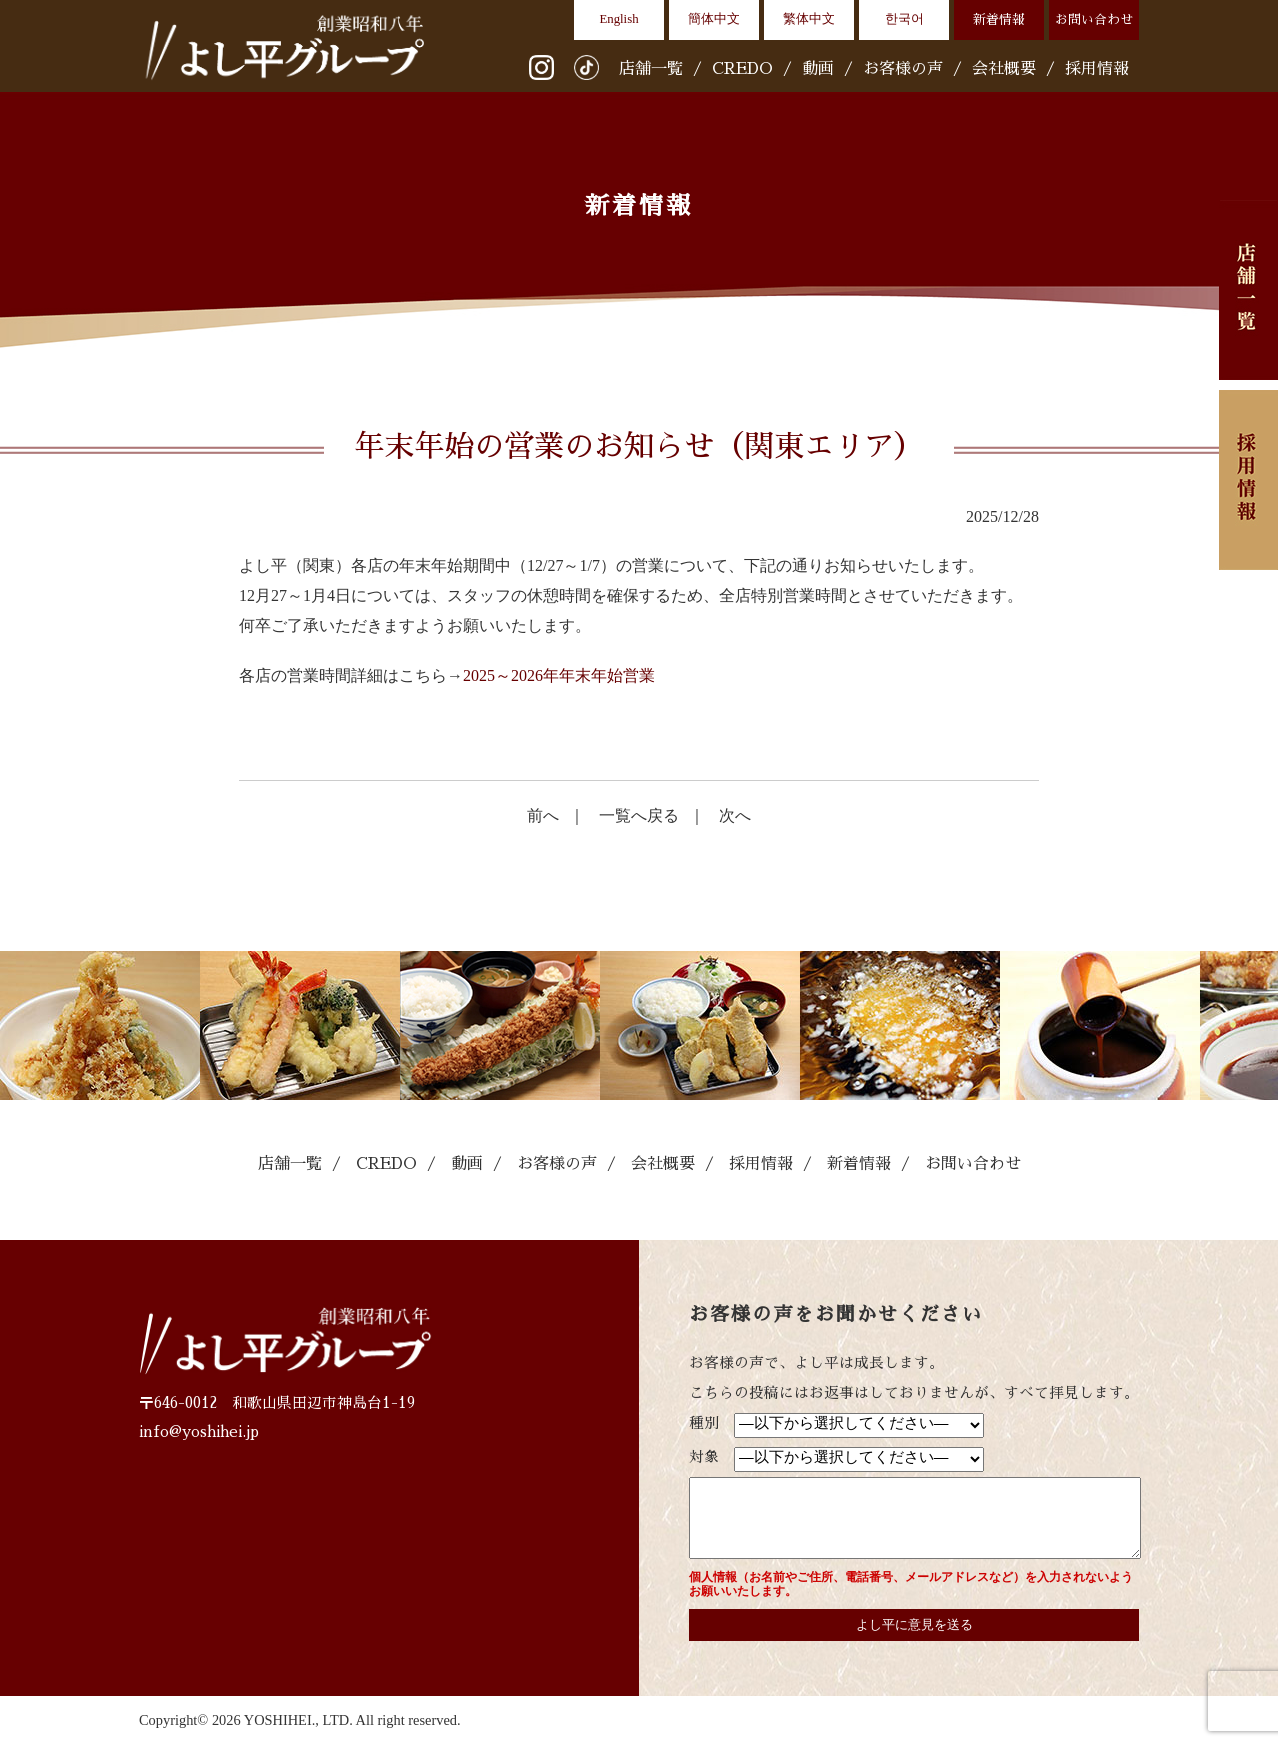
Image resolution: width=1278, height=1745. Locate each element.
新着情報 (999, 19)
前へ (543, 815)
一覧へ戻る (639, 815)
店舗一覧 (651, 69)
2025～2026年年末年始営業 (559, 675)
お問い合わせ (1094, 19)
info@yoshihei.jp (199, 1432)
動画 (818, 69)
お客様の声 (903, 69)
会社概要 (1004, 69)
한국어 (904, 19)
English (618, 19)
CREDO (742, 69)
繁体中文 (809, 19)
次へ (735, 815)
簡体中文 (714, 19)
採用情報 (1097, 69)
